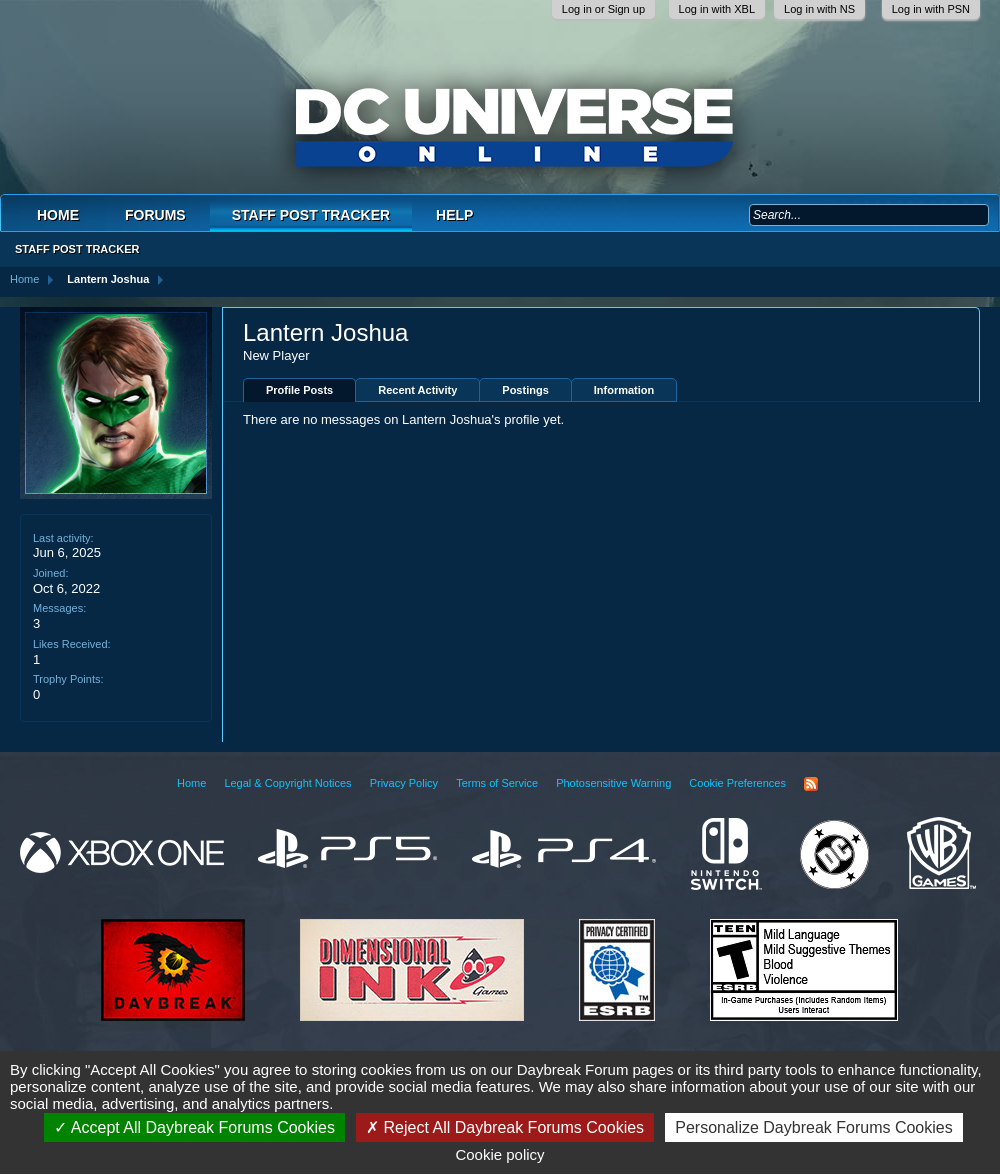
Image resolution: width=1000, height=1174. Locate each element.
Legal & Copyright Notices (287, 783)
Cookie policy (499, 1154)
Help (454, 215)
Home (58, 215)
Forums (155, 215)
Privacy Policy (404, 783)
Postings (525, 390)
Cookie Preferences (737, 783)
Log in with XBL (717, 9)
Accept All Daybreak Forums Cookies (194, 1127)
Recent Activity (417, 390)
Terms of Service (497, 783)
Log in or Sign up (603, 9)
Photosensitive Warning (613, 783)
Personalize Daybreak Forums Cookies (813, 1127)
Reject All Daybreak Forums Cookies (505, 1127)
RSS (811, 784)
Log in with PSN (931, 9)
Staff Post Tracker (311, 215)
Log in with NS (819, 9)
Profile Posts (299, 390)
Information (624, 390)
